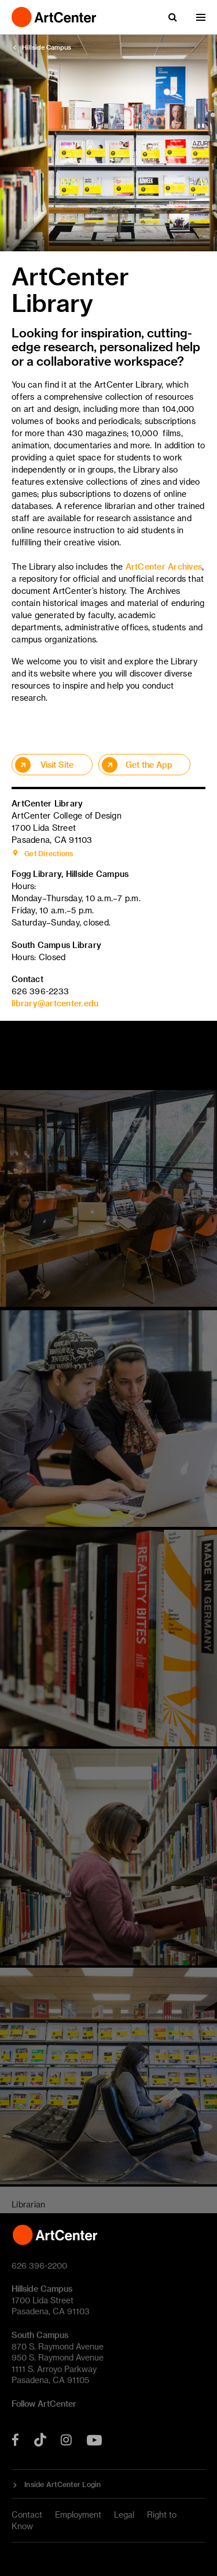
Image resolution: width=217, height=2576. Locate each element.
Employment (78, 2514)
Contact (27, 2514)
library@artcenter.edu (55, 1003)
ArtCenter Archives (164, 566)
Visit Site (57, 765)
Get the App (149, 765)
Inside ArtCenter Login (62, 2484)
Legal (124, 2514)
